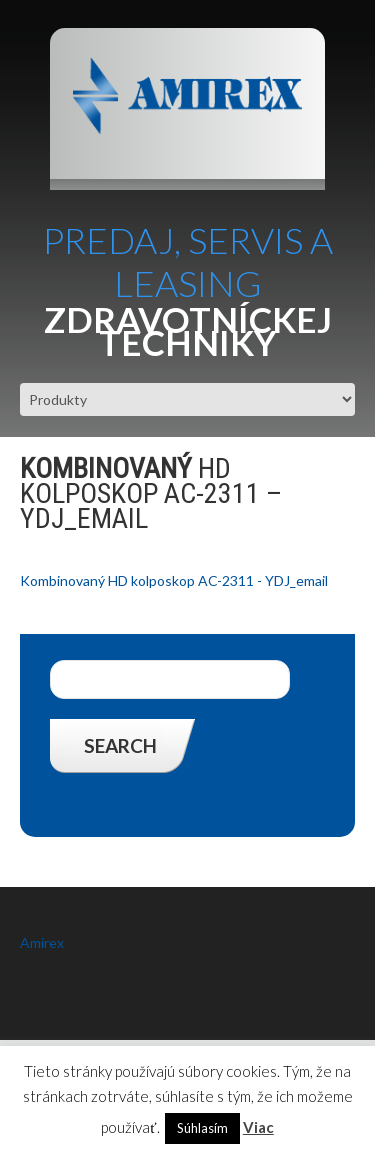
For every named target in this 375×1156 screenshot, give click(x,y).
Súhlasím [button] (202, 1128)
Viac (258, 1127)
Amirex (42, 942)
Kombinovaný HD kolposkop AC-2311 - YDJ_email (174, 580)
